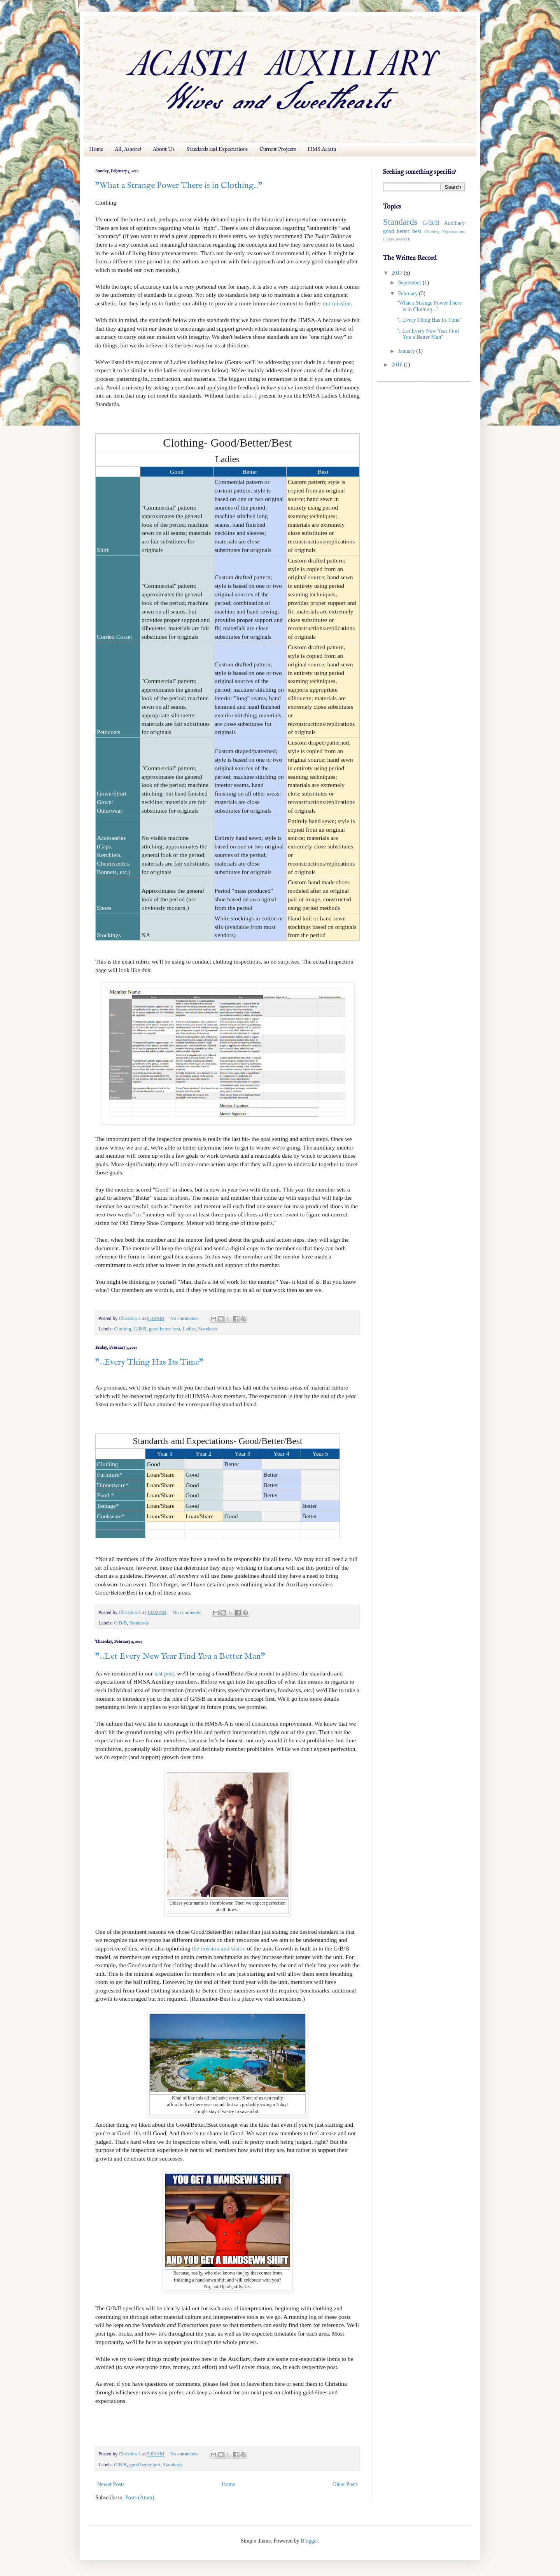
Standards (207, 1329)
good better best (164, 1329)
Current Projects (277, 149)
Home (96, 149)
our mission (337, 303)
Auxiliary (454, 223)
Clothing (122, 1329)
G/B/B (140, 1329)
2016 (398, 365)
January (407, 351)
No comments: (185, 1318)
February (408, 293)
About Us (164, 149)
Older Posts (345, 2484)
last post (164, 1673)
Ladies (189, 1329)
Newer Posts (110, 2484)
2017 (398, 273)
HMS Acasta (322, 149)
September (410, 283)
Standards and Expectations (217, 149)
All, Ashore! (128, 149)
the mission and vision (218, 1948)
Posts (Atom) (139, 2498)
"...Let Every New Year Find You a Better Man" (180, 1656)
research (403, 239)
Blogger (309, 2541)
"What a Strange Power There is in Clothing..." (178, 185)
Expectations (453, 231)
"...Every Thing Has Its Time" (149, 1362)
